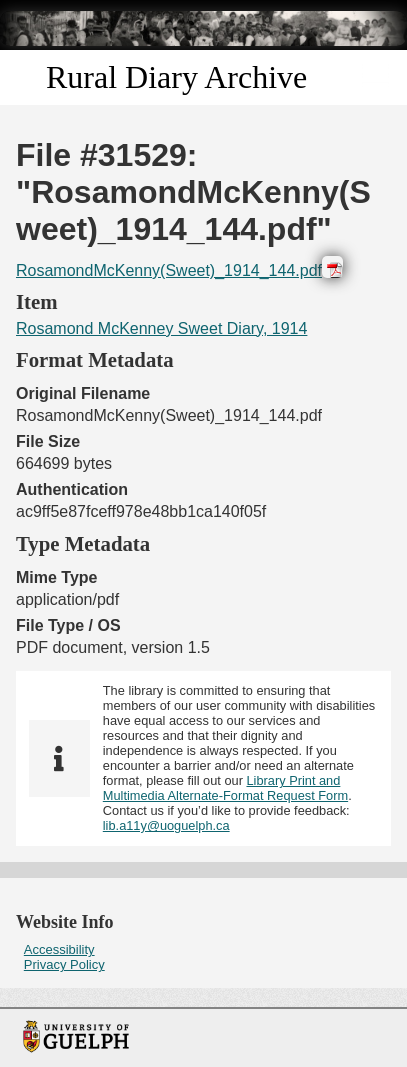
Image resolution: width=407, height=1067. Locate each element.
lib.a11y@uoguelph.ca (166, 825)
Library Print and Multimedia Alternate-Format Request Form (225, 788)
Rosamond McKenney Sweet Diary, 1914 (161, 328)
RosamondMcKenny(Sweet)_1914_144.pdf (169, 270)
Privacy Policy (64, 964)
